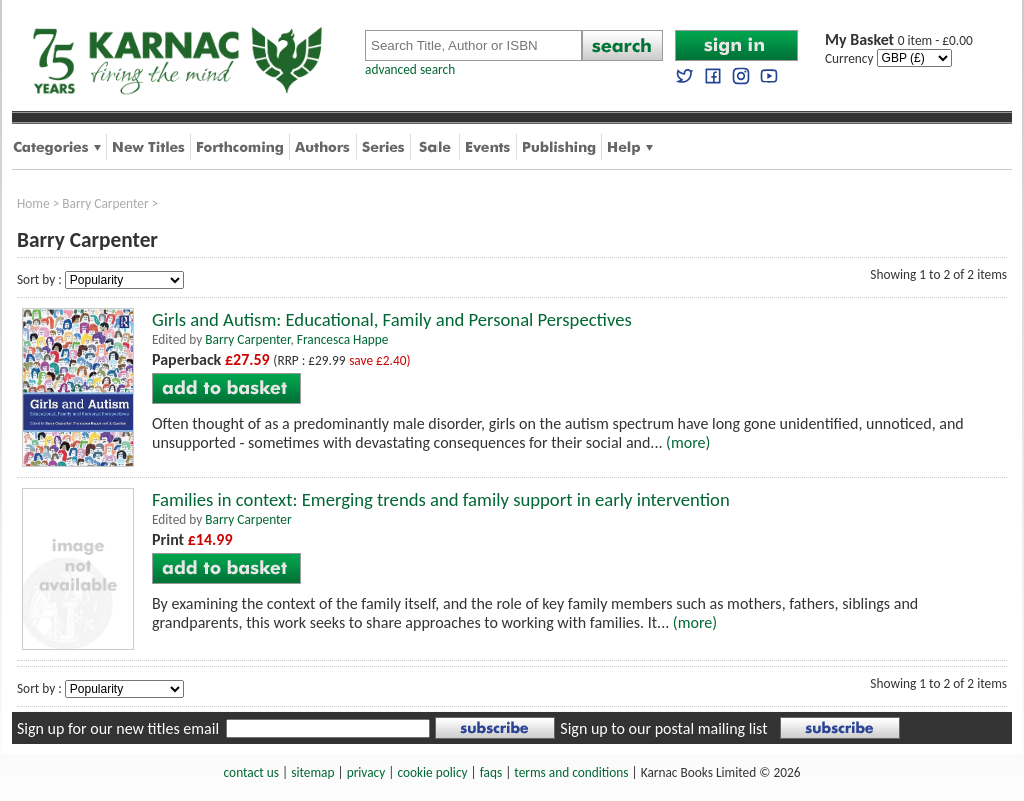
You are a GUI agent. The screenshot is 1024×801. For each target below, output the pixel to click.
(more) (688, 442)
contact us (251, 772)
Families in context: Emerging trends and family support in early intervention (441, 499)
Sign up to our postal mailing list (663, 728)
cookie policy (432, 772)
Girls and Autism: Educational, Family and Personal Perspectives (392, 319)
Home (33, 203)
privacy (366, 772)
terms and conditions (571, 772)
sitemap (312, 772)
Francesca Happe (343, 339)
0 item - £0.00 (899, 40)
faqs (491, 772)
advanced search (410, 69)
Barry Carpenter (105, 203)
